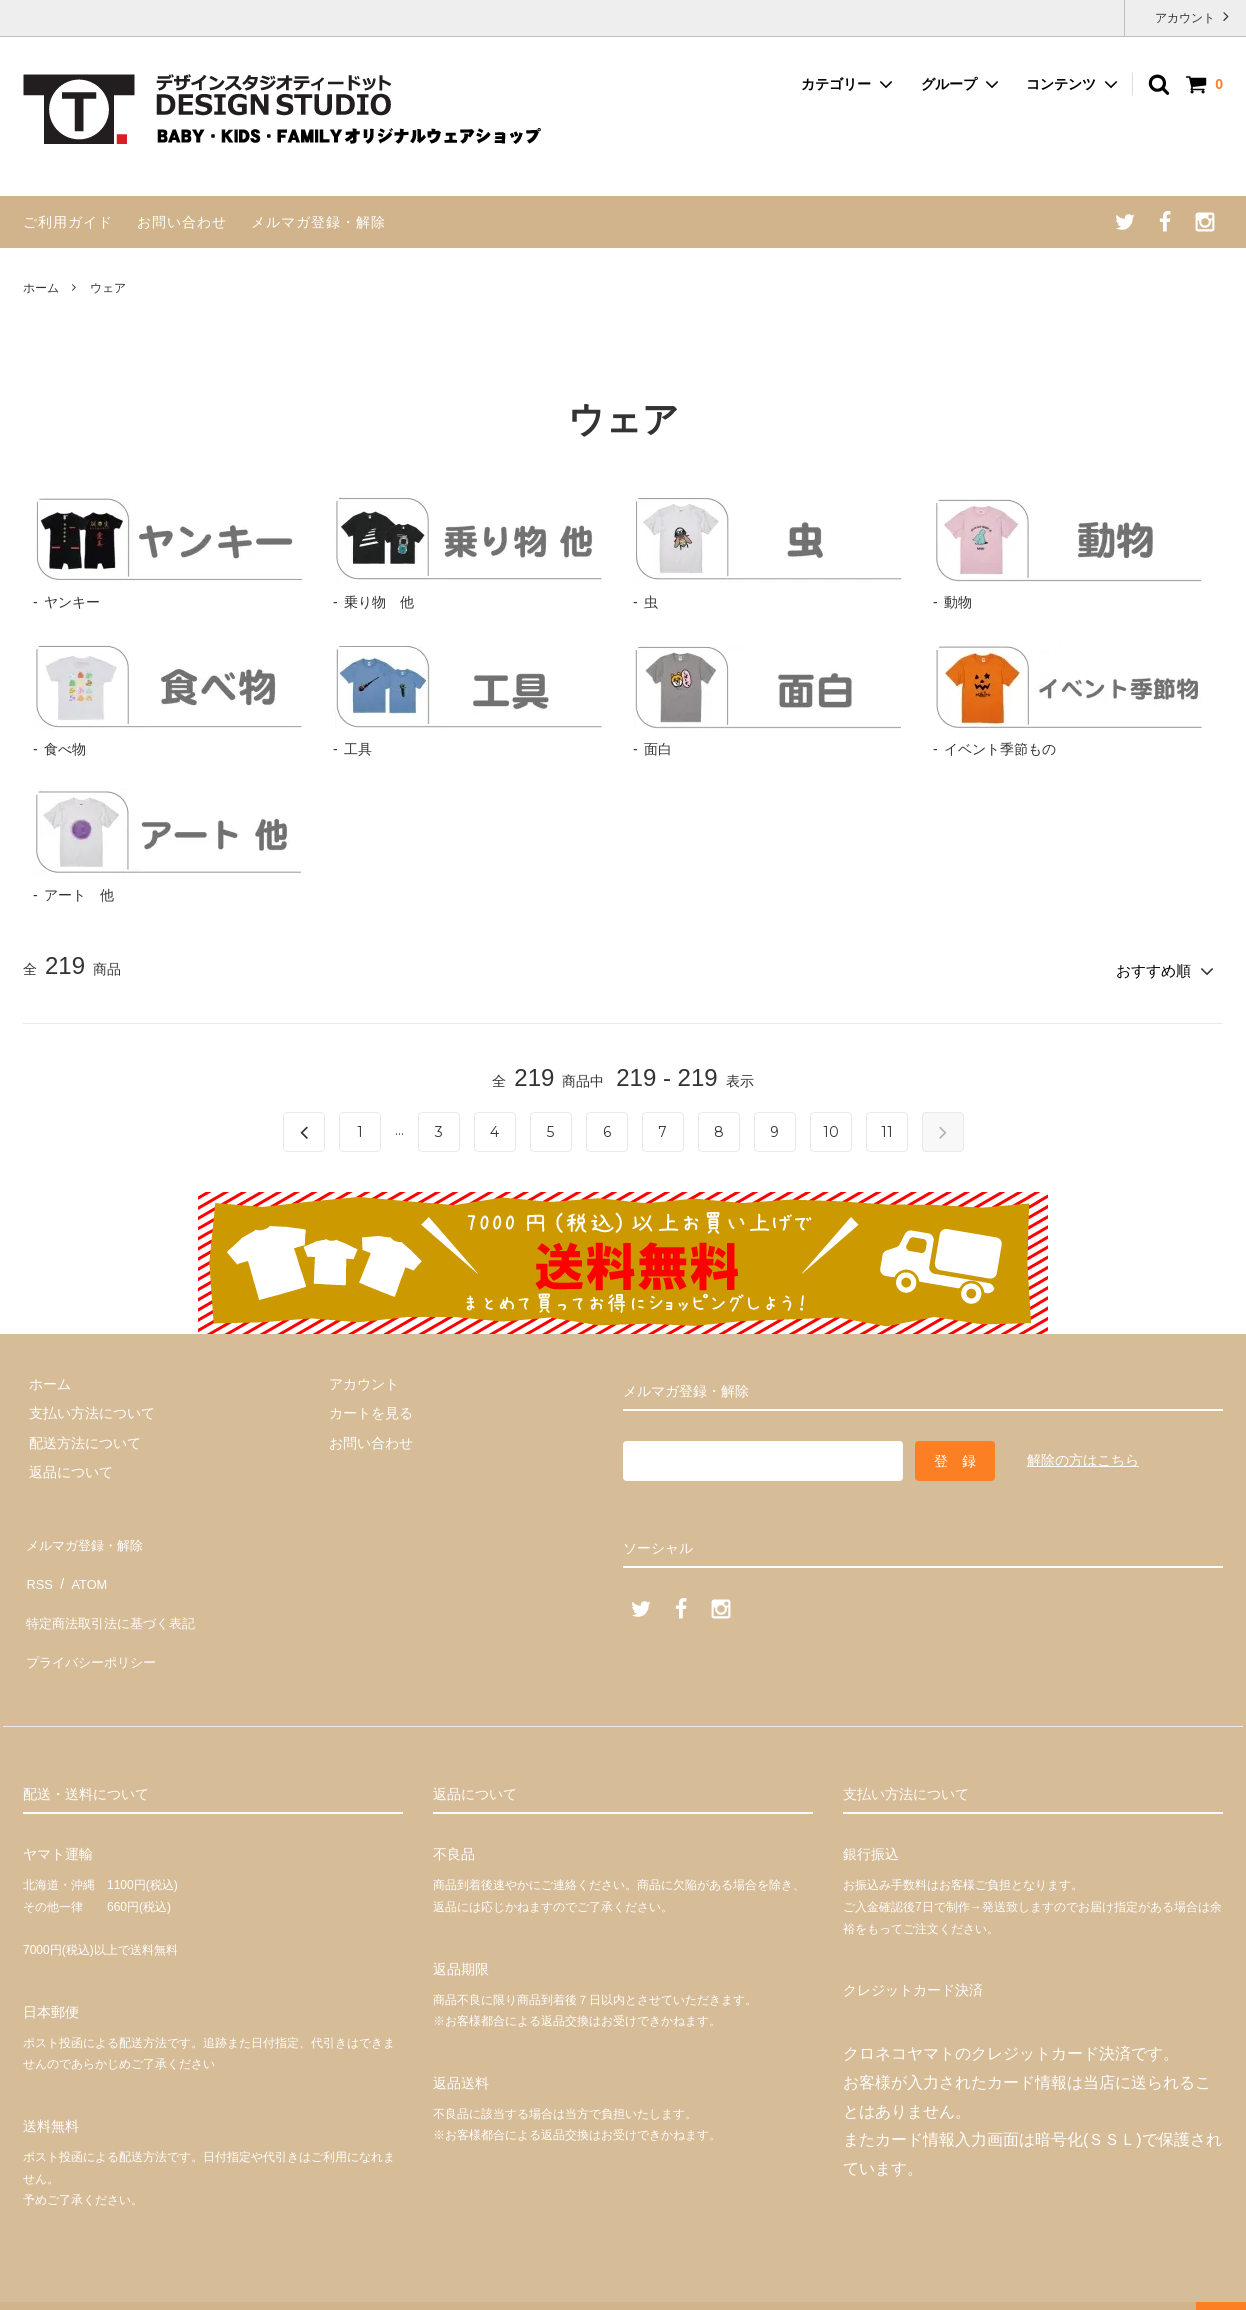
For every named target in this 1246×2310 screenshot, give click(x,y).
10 (831, 1127)
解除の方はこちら (1083, 1454)
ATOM (82, 1566)
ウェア (108, 288)
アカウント (1185, 16)
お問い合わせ (182, 222)
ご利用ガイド (68, 222)
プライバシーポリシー (93, 1624)
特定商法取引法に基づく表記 (114, 1595)
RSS (37, 1566)
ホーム (41, 288)
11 (887, 1127)
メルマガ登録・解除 (318, 222)
